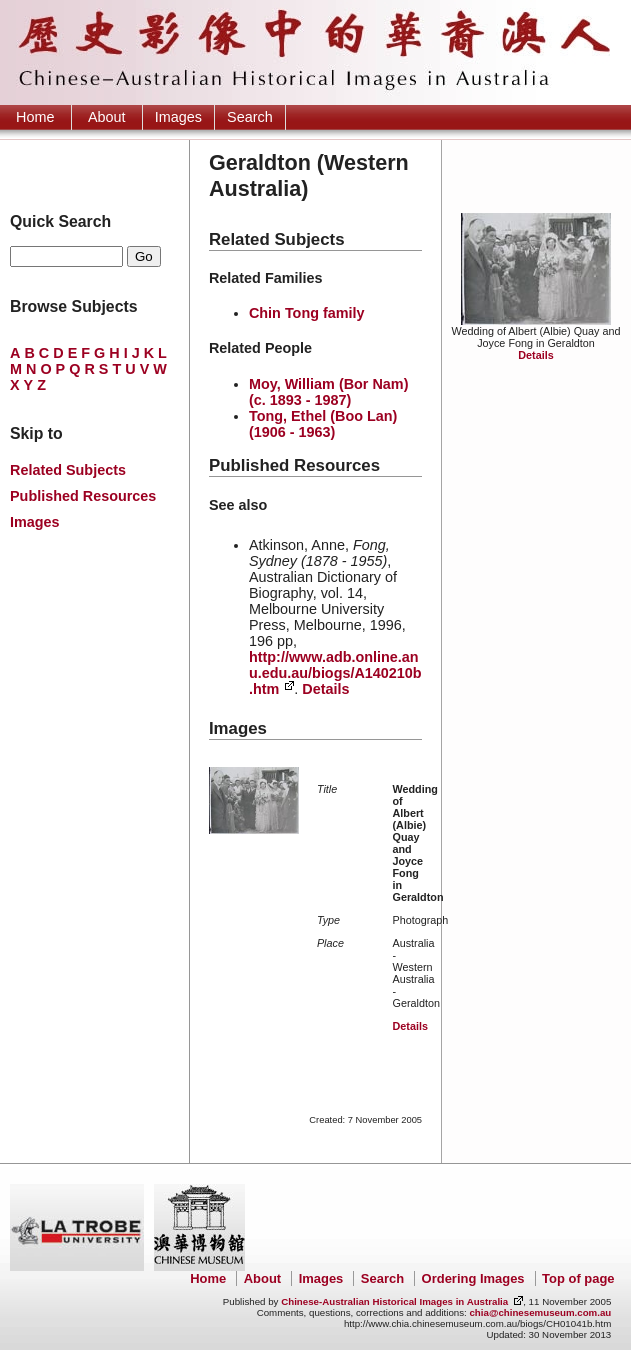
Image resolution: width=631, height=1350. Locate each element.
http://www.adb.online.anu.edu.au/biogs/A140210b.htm (335, 673)
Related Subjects (68, 470)
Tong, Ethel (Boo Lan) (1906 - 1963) (323, 424)
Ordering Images (473, 1278)
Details (535, 355)
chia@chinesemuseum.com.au (540, 1312)
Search (250, 117)
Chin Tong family (307, 313)
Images (178, 117)
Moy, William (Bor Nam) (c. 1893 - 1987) (329, 392)
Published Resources (83, 496)
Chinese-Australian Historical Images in (394, 1301)
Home (35, 117)
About (107, 117)
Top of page (578, 1278)
